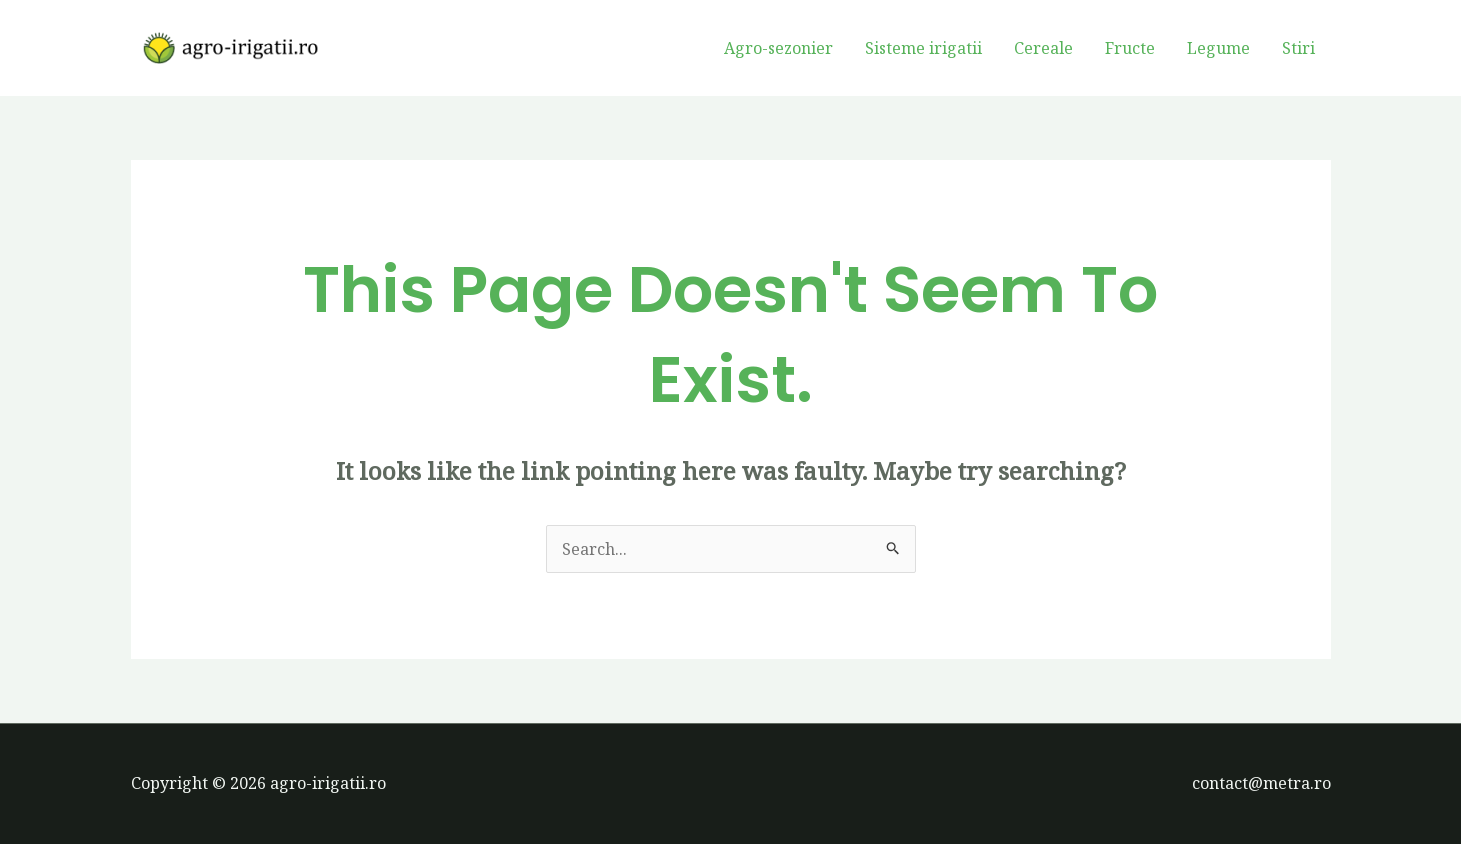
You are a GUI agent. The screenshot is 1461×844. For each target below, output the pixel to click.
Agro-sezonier (778, 48)
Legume (1218, 48)
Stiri (1298, 48)
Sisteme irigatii (923, 48)
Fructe (1130, 48)
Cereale (1043, 48)
